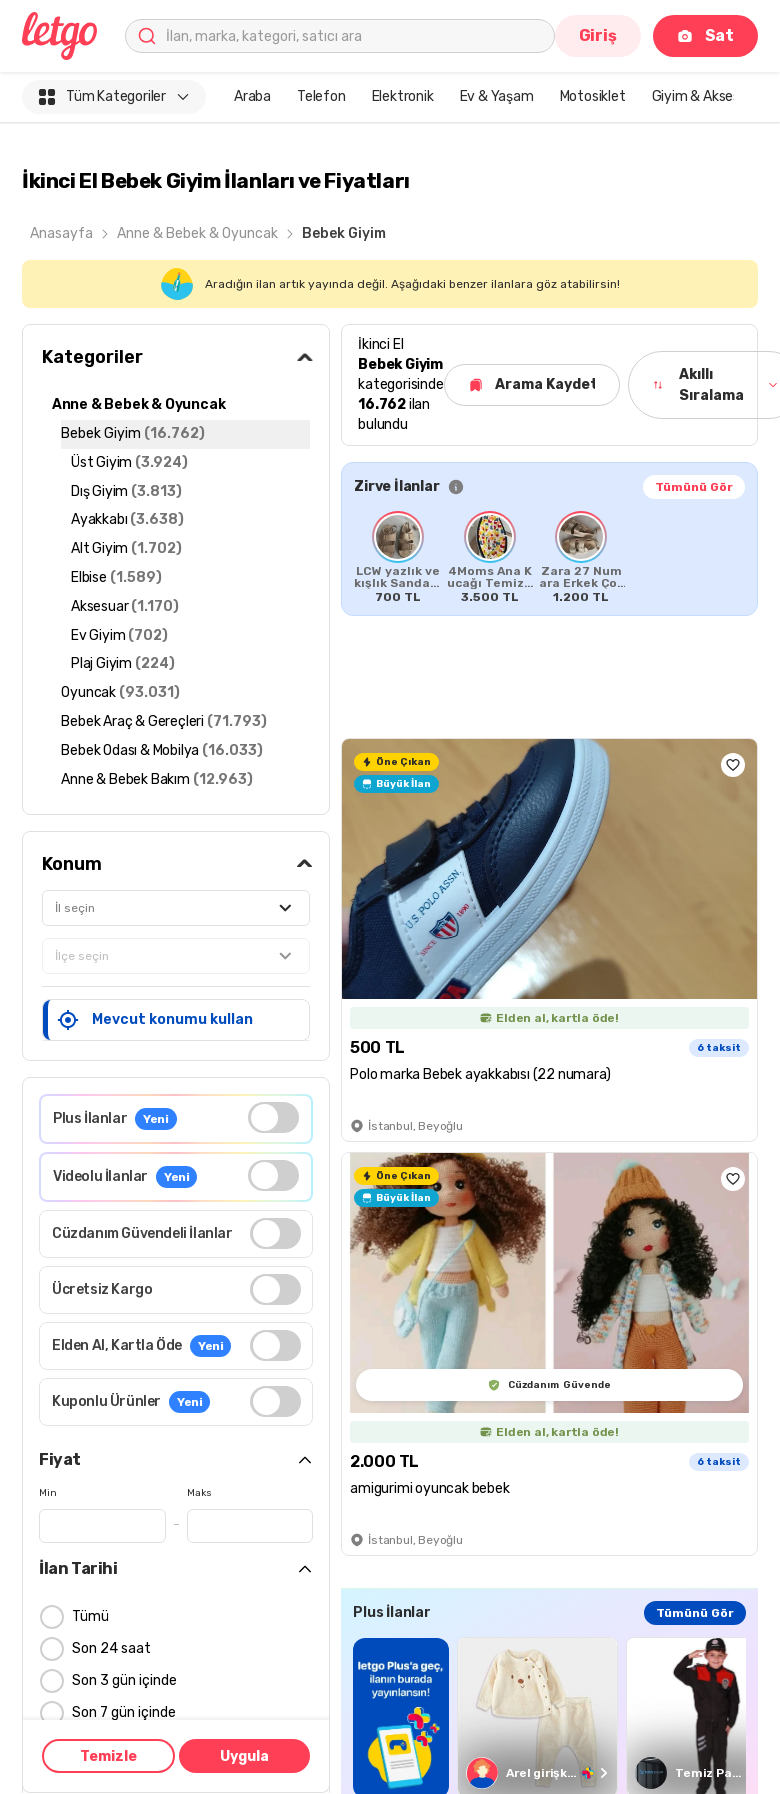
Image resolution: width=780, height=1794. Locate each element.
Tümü (90, 1617)
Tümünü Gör (694, 487)
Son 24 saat (111, 1649)
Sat (705, 35)
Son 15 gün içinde (127, 1745)
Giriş (598, 35)
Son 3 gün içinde (124, 1681)
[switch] (273, 1118)
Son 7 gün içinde (124, 1713)
